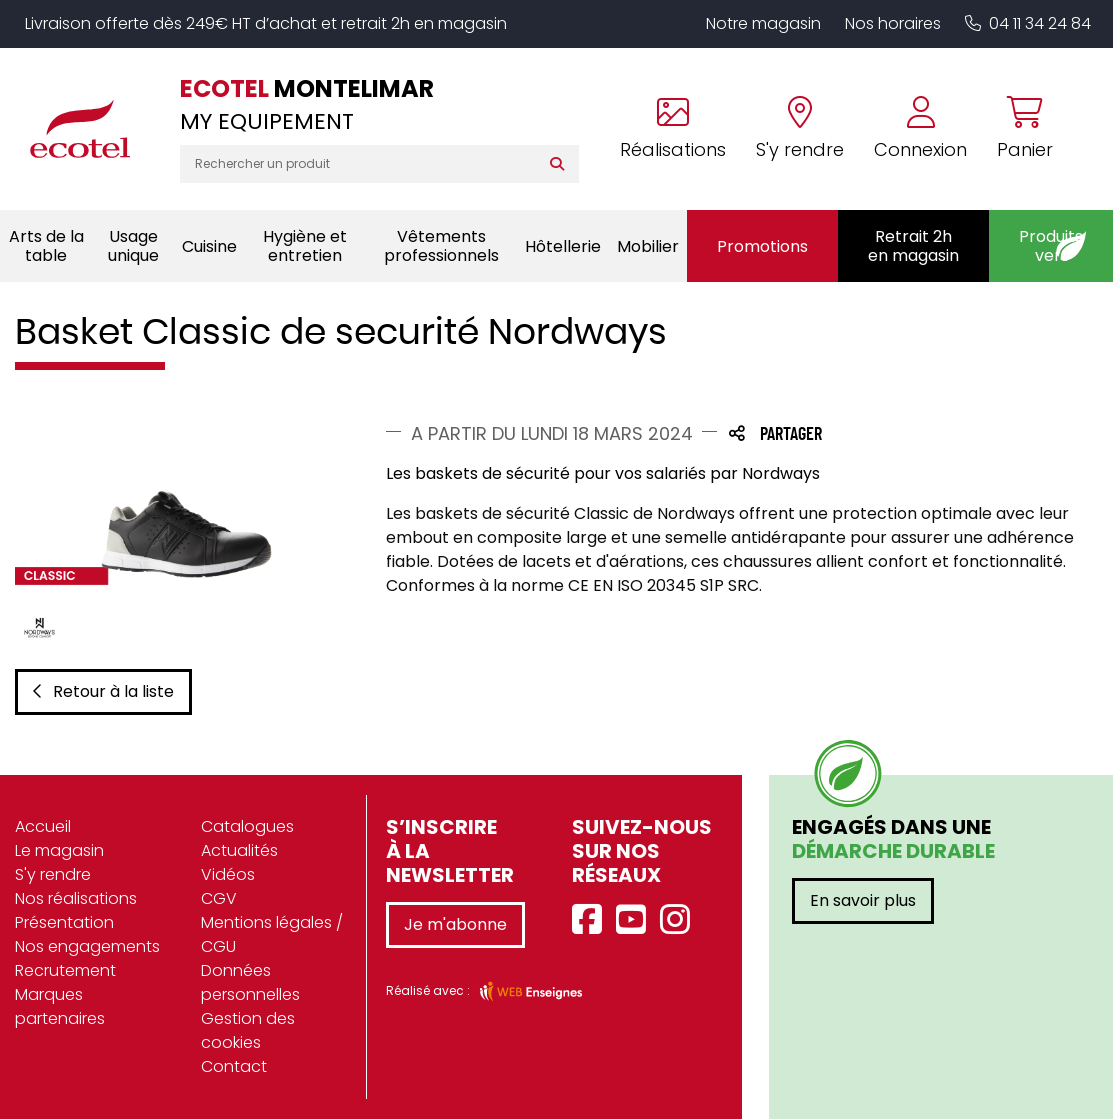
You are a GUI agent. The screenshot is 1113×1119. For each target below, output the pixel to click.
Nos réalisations (76, 898)
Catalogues (247, 826)
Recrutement (65, 970)
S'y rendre (53, 874)
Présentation (64, 922)
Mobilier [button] (648, 246)
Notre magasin (763, 23)
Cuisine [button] (209, 246)
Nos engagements (87, 946)
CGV (219, 898)
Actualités (239, 850)
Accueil (43, 826)
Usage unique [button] (133, 246)
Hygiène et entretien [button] (305, 246)
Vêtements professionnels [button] (441, 246)
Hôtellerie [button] (563, 246)
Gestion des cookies (248, 1030)
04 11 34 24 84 (1028, 23)
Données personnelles (250, 982)
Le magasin (59, 850)
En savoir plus (863, 900)
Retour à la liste (103, 691)
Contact (234, 1066)
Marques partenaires (60, 1006)
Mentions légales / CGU (272, 934)
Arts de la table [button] (46, 246)
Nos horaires (893, 23)
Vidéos (228, 874)
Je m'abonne (455, 924)
